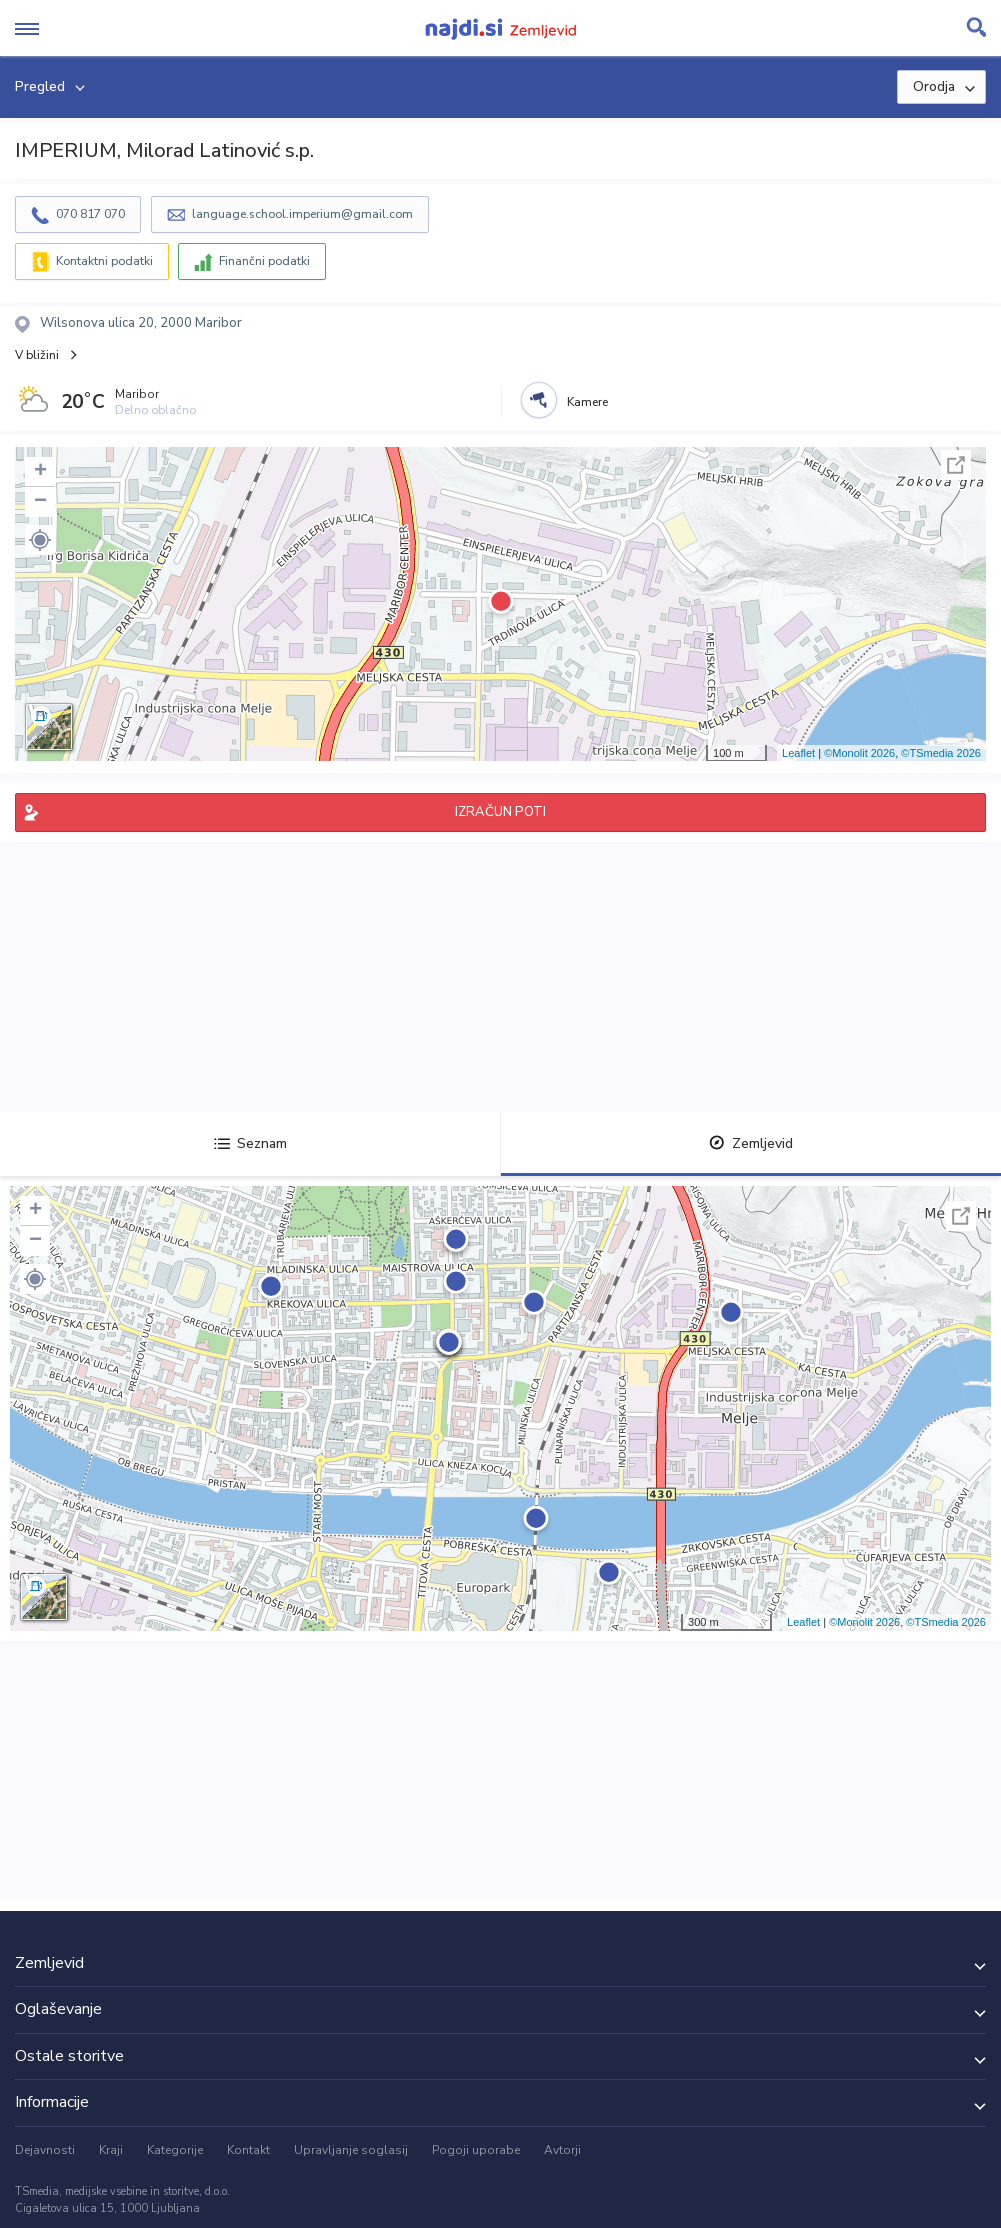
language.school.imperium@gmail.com (302, 214)
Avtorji (562, 2150)
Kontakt (248, 2150)
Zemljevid (751, 1143)
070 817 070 (90, 214)
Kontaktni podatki (104, 261)
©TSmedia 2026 (941, 753)
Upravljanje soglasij (351, 2150)
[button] (40, 540)
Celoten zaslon (956, 465)
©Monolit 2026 (859, 753)
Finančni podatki (264, 261)
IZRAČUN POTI (500, 812)
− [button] (40, 502)
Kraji (111, 2150)
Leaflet (798, 753)
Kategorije (175, 2150)
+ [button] (40, 472)
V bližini (37, 355)
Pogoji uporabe (476, 2150)
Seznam (250, 1143)
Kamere (587, 402)
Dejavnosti (45, 2150)
